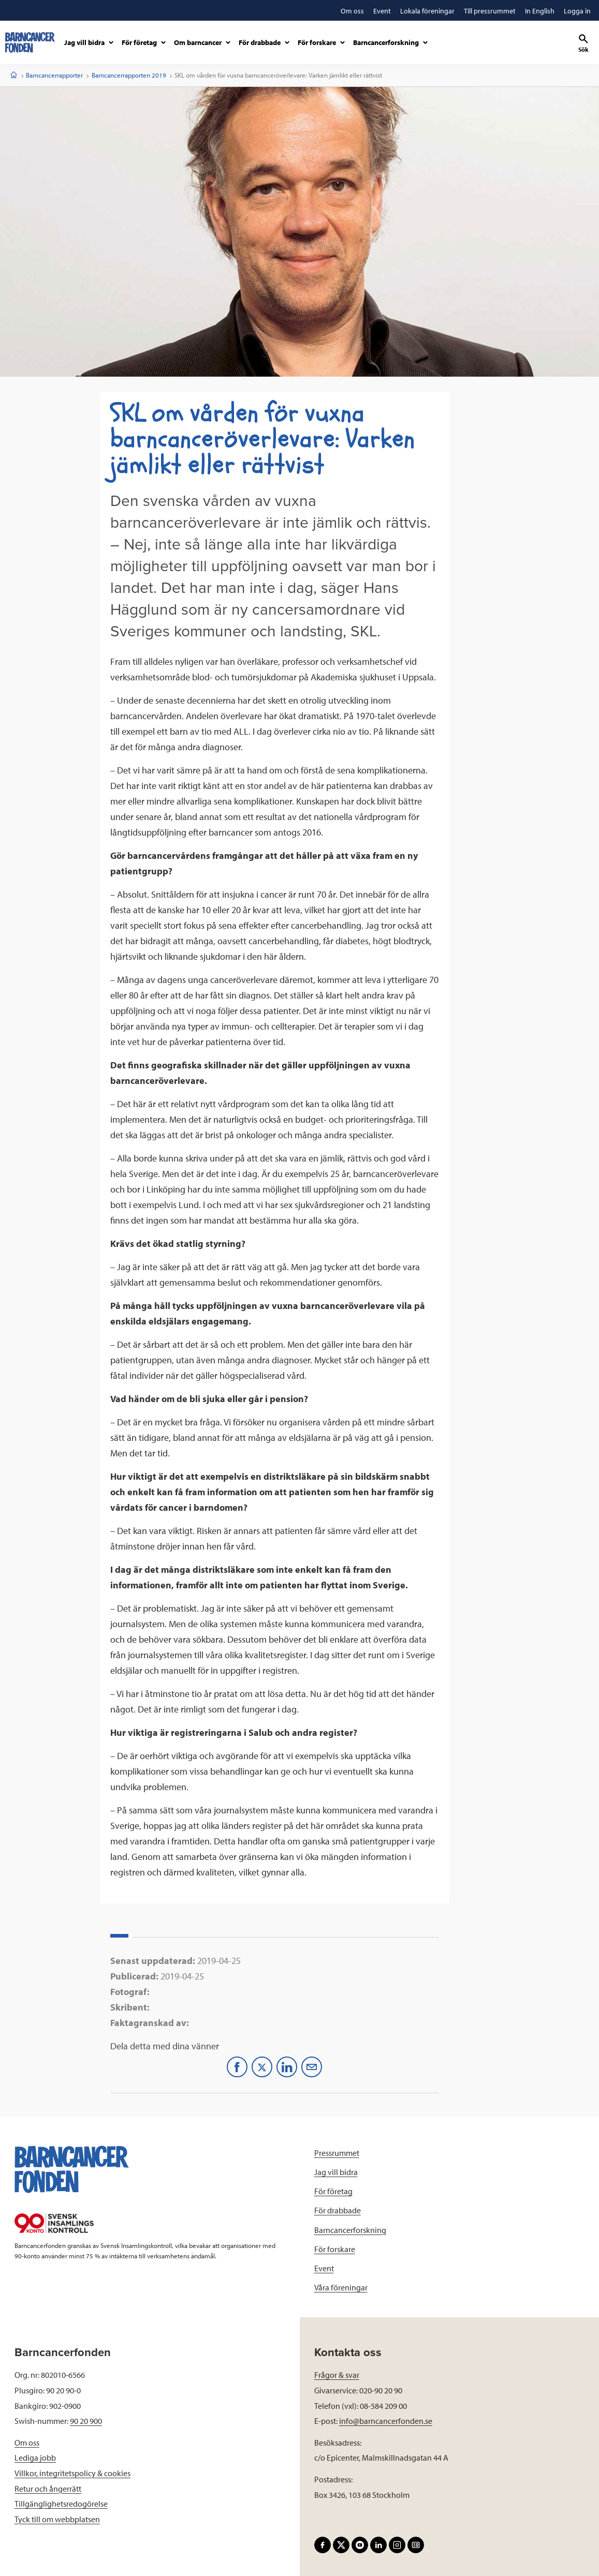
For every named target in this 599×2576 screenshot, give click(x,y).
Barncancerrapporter (54, 75)
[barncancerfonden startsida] (30, 42)
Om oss (26, 2442)
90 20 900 (86, 2421)
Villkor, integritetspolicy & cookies (72, 2473)
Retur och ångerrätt (47, 2488)
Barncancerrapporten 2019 (129, 75)
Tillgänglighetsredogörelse (61, 2503)
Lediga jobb (35, 2457)
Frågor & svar (336, 2375)
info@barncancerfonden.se (385, 2421)
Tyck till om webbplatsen (57, 2519)
